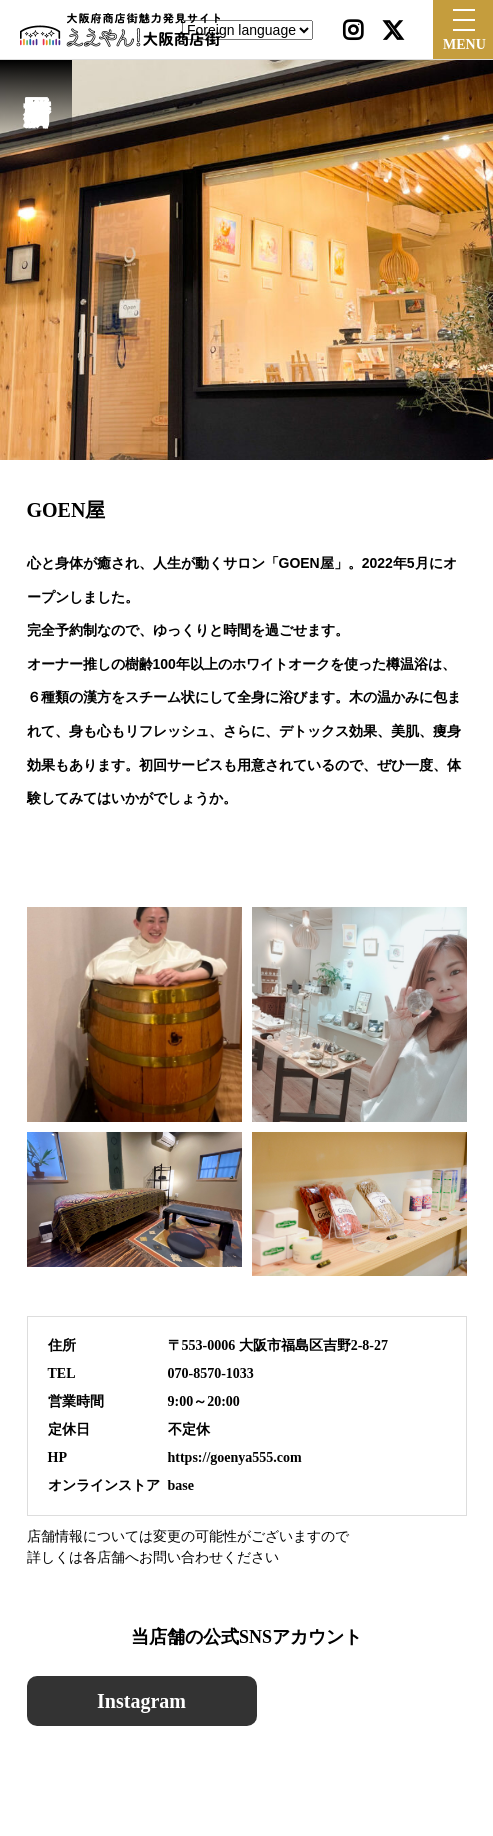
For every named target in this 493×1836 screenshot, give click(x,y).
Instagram (141, 1701)
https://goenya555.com (235, 1457)
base (181, 1485)
